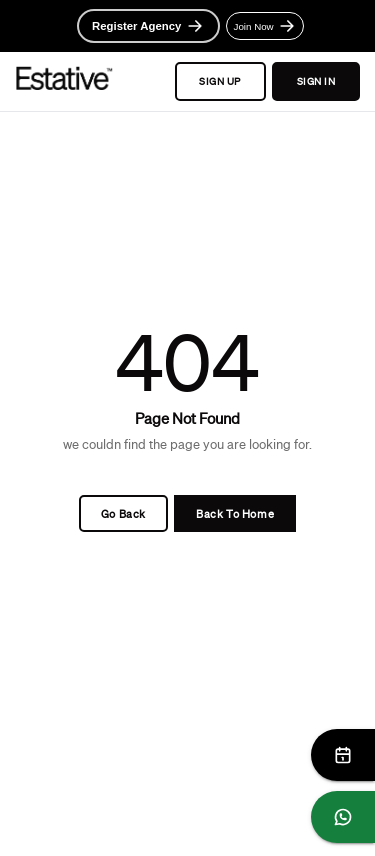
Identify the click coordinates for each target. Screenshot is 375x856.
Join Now (266, 26)
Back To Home (235, 513)
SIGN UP (220, 82)
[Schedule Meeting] (343, 755)
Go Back (123, 513)
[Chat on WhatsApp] (343, 817)
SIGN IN (316, 82)
